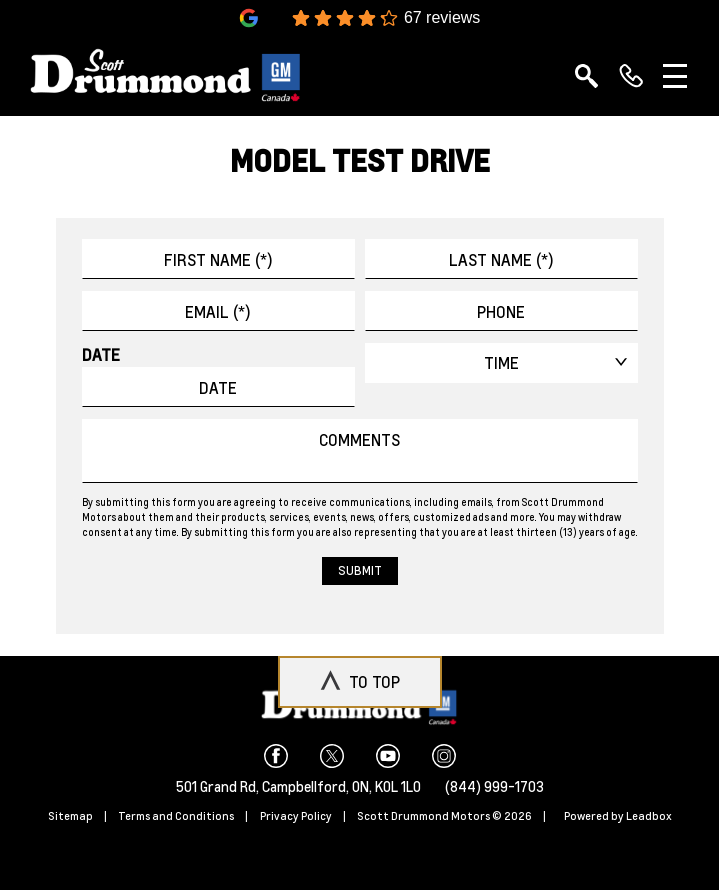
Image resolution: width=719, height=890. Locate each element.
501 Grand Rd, (219, 786)
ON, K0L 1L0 (386, 786)
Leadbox (649, 816)
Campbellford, (307, 786)
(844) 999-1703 (494, 786)
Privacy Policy (296, 816)
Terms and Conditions (176, 816)
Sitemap (70, 816)
